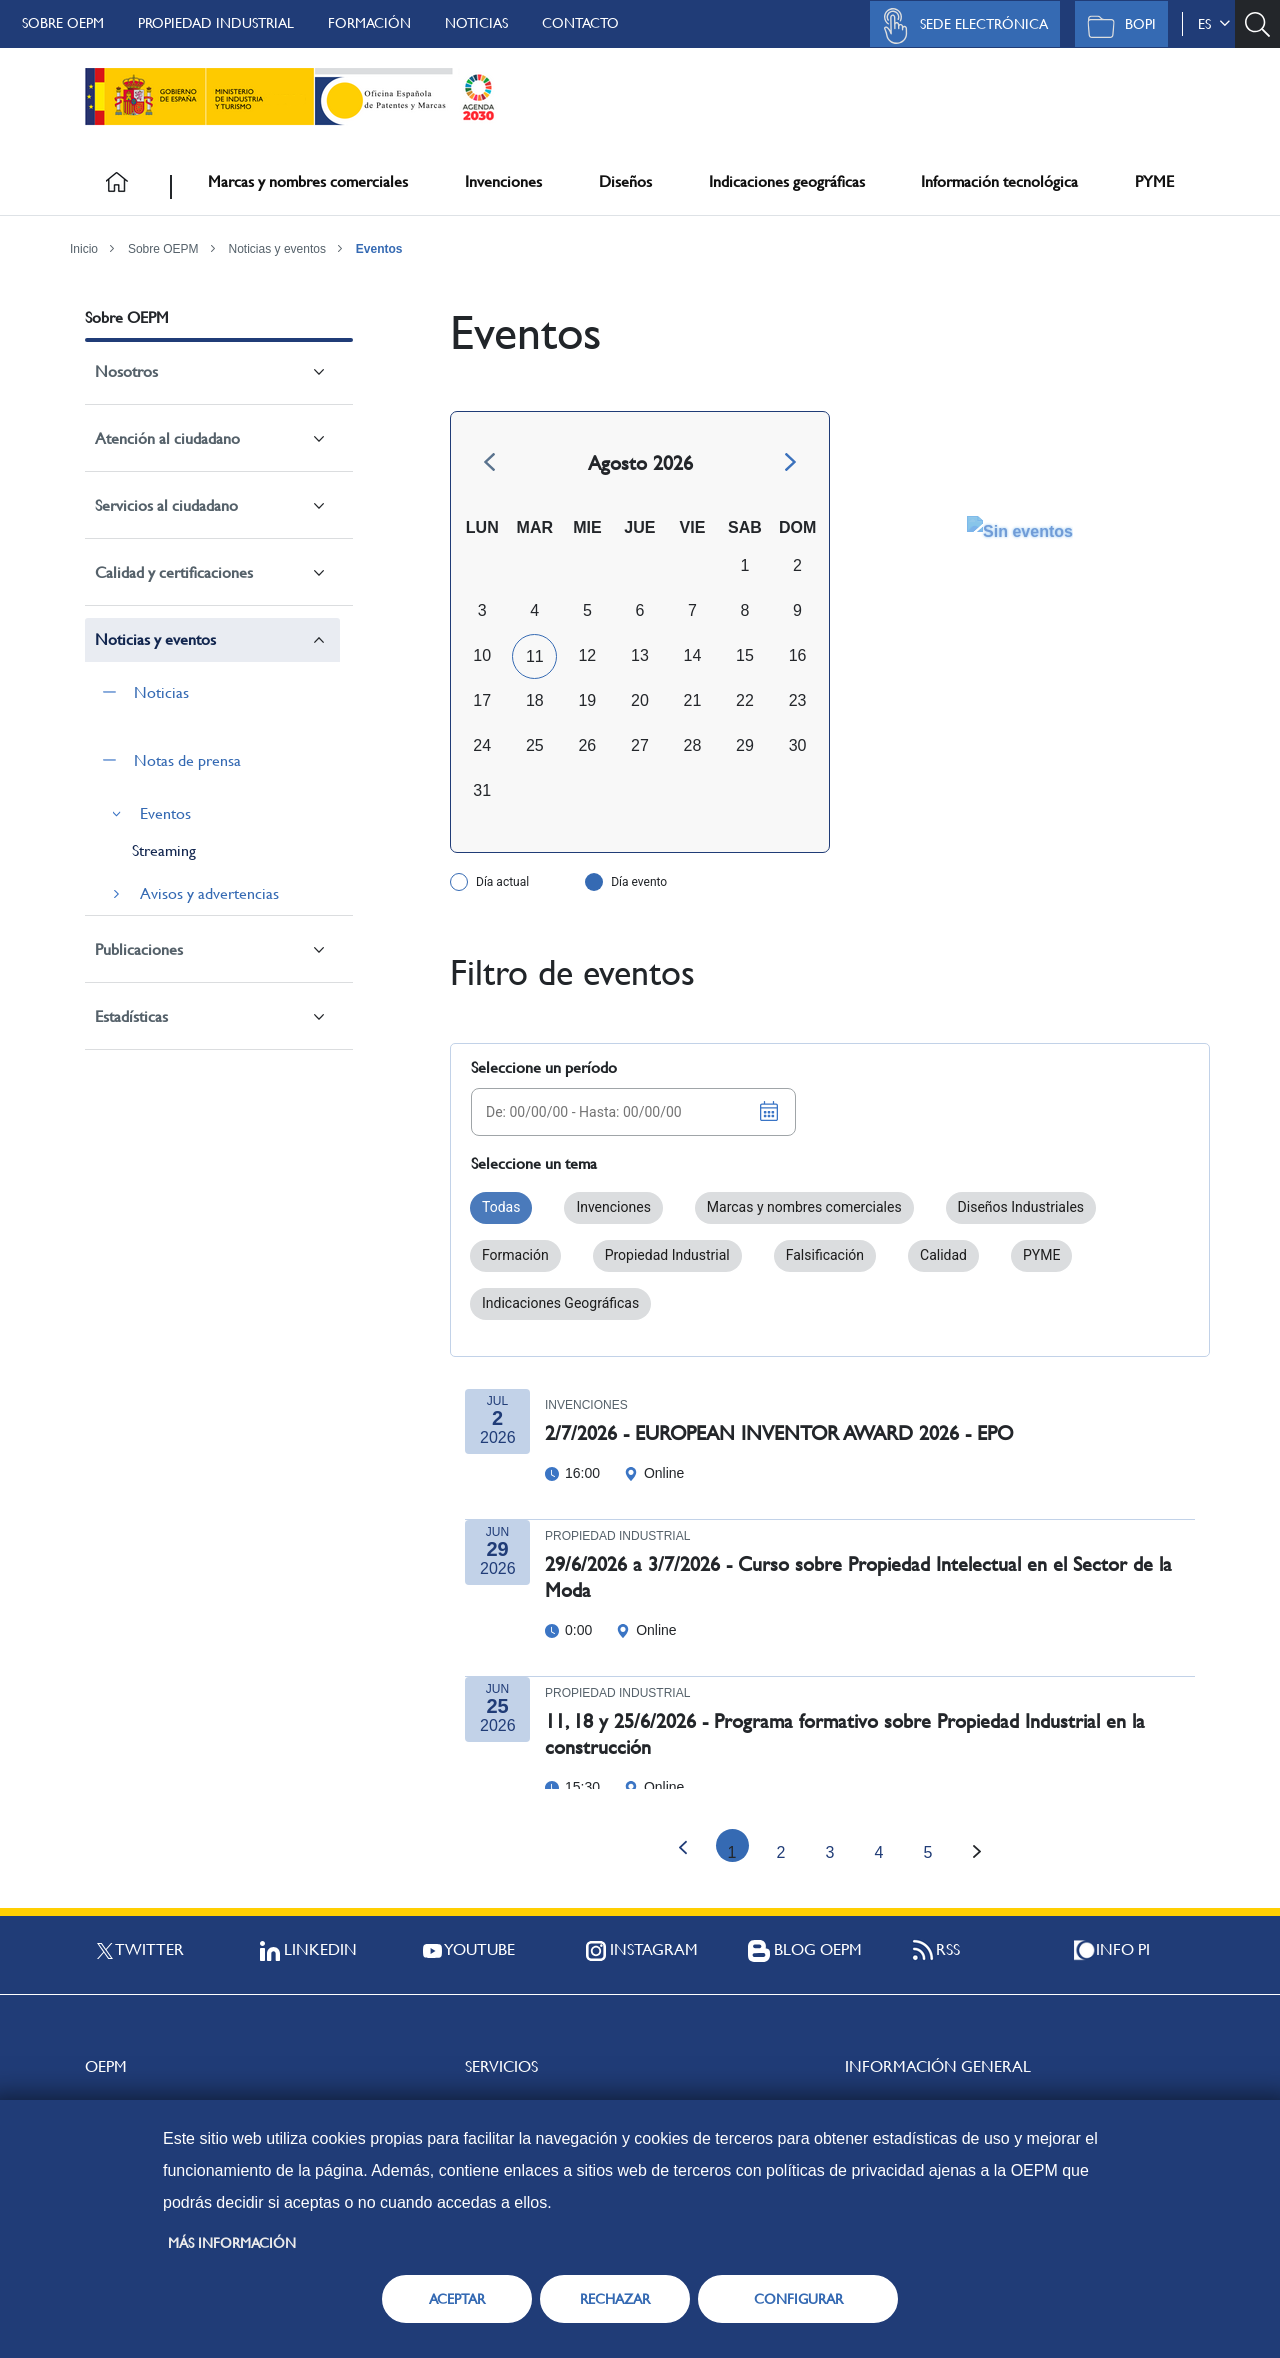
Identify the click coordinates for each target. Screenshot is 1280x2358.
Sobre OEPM (63, 23)
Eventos (379, 249)
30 (798, 745)
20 (640, 700)
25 (535, 745)
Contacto (580, 23)
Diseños (625, 181)
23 (798, 700)
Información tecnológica (999, 181)
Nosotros (126, 371)
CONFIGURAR (798, 2299)
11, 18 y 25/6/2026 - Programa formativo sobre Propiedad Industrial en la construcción (845, 1734)
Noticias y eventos (277, 249)
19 (587, 700)
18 (535, 700)
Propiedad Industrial (216, 23)
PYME (1154, 181)
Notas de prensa (187, 760)
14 (693, 655)
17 (482, 700)
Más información (232, 2243)
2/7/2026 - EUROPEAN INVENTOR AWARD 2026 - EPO (779, 1433)
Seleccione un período (544, 1067)
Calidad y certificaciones (174, 572)
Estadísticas (131, 1016)
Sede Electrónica (960, 26)
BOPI (1116, 26)
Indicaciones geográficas (787, 181)
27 (640, 745)
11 (535, 656)
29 (745, 745)
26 (587, 745)
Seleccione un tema (534, 1163)
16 (798, 655)
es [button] (1214, 24)
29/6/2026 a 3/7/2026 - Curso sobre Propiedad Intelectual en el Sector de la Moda (858, 1577)
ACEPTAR (457, 2299)
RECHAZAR (615, 2299)
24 (482, 745)
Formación (369, 23)
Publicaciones (139, 949)
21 (693, 700)
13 (640, 655)
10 (482, 655)
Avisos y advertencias (209, 893)
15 (745, 655)
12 (587, 655)
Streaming (164, 850)
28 (693, 745)
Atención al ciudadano (167, 438)
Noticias (476, 23)
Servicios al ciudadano (166, 505)
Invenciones (503, 181)
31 (482, 790)
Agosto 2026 (640, 463)
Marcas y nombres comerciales (308, 181)
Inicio (84, 249)
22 (745, 700)
